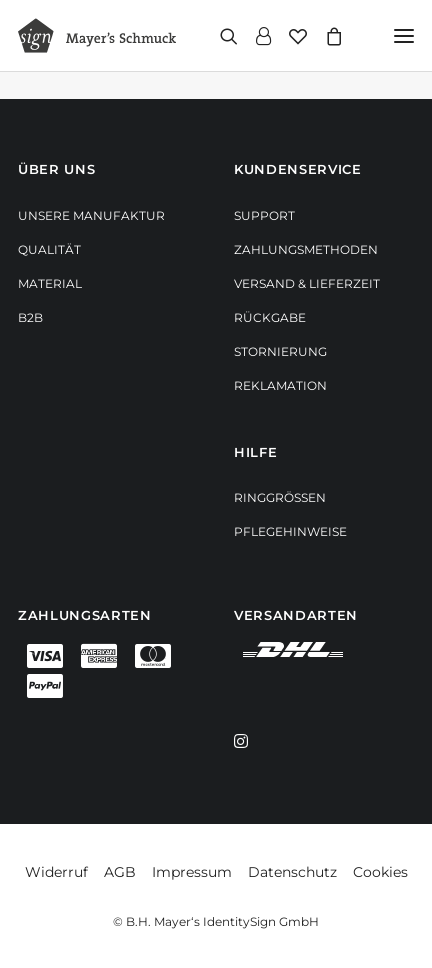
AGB (120, 872)
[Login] (254, 36)
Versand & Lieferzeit (307, 283)
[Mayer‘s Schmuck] (97, 35)
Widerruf (56, 872)
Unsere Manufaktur (91, 215)
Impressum (192, 872)
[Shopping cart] (325, 36)
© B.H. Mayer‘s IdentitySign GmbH (216, 921)
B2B (30, 317)
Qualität (49, 249)
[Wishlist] (289, 36)
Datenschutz (292, 872)
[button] (404, 35)
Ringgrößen (280, 497)
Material (50, 283)
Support (264, 215)
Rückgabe (270, 317)
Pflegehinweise (290, 531)
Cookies (380, 872)
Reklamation (280, 385)
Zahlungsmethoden (306, 249)
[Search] (220, 36)
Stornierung (280, 351)
